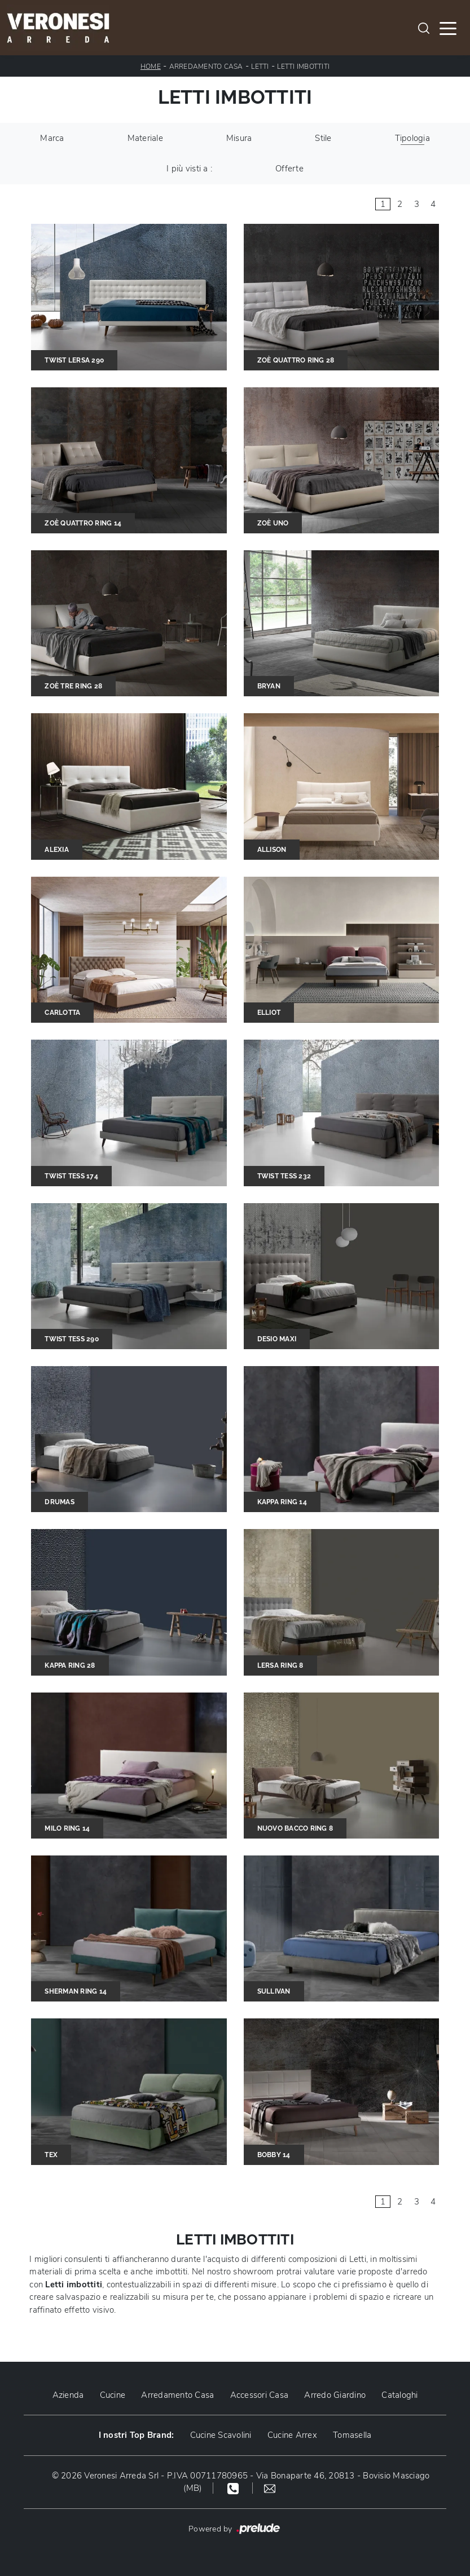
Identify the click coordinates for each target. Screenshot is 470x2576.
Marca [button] (52, 138)
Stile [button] (323, 138)
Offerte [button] (289, 168)
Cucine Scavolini (221, 2435)
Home (150, 66)
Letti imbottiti (303, 66)
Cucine (113, 2395)
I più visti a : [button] (189, 168)
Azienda (68, 2395)
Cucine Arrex (292, 2435)
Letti (260, 66)
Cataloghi (399, 2395)
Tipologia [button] (412, 138)
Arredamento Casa (206, 66)
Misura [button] (239, 138)
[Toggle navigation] (448, 28)
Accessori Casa (259, 2395)
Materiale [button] (145, 138)
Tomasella (352, 2435)
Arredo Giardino (335, 2395)
